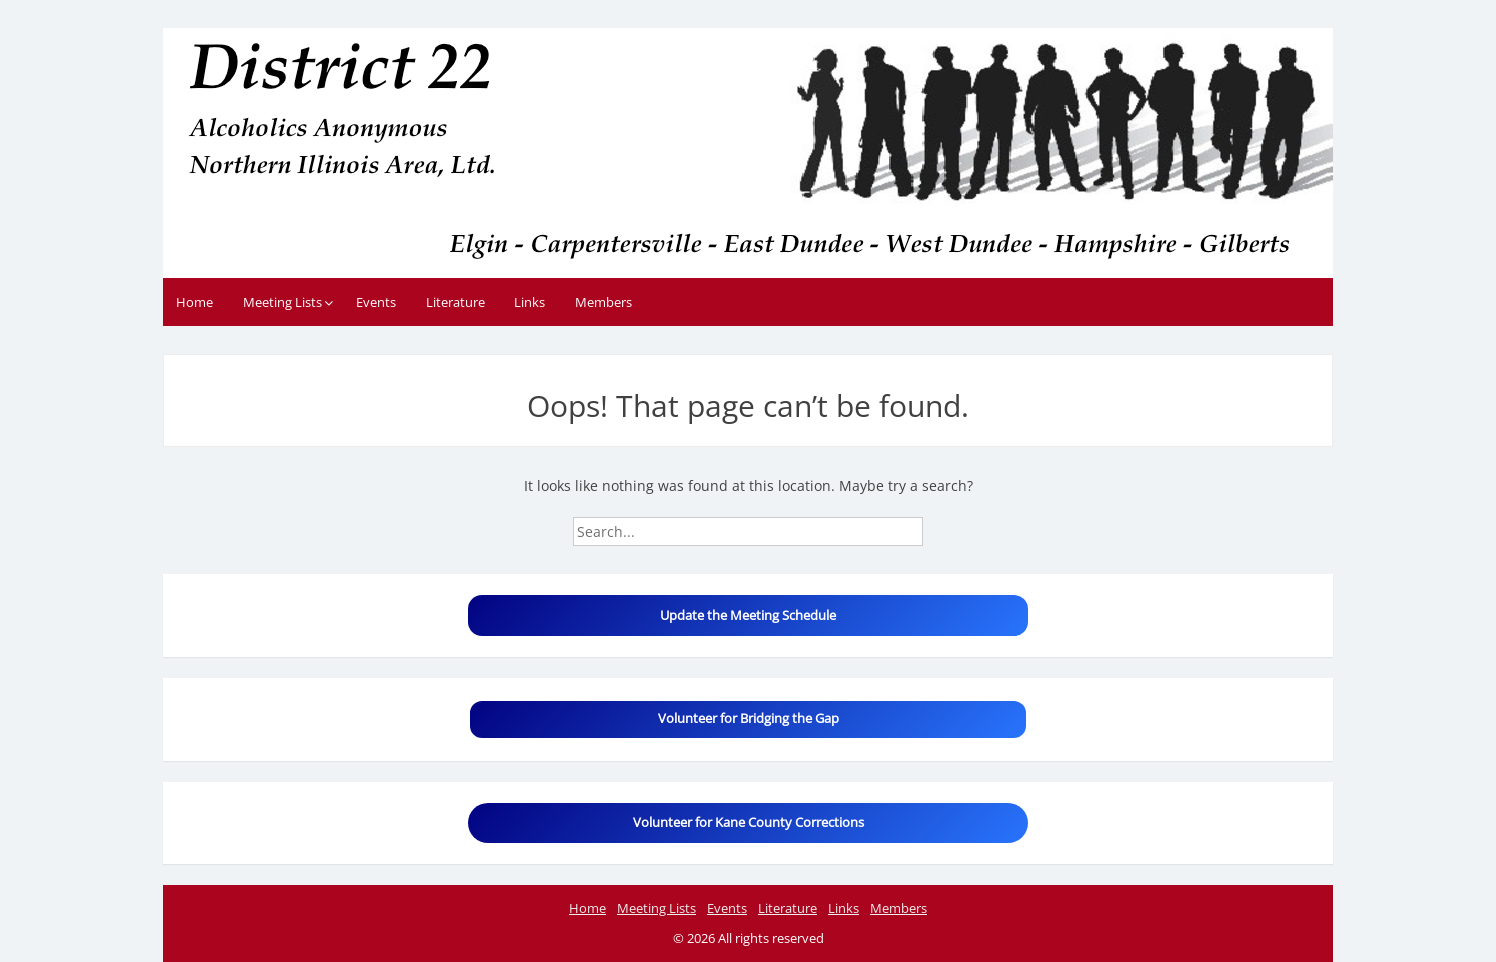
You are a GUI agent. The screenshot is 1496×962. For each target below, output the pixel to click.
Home (194, 302)
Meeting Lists (282, 302)
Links (529, 302)
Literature (455, 302)
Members (603, 302)
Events (376, 302)
